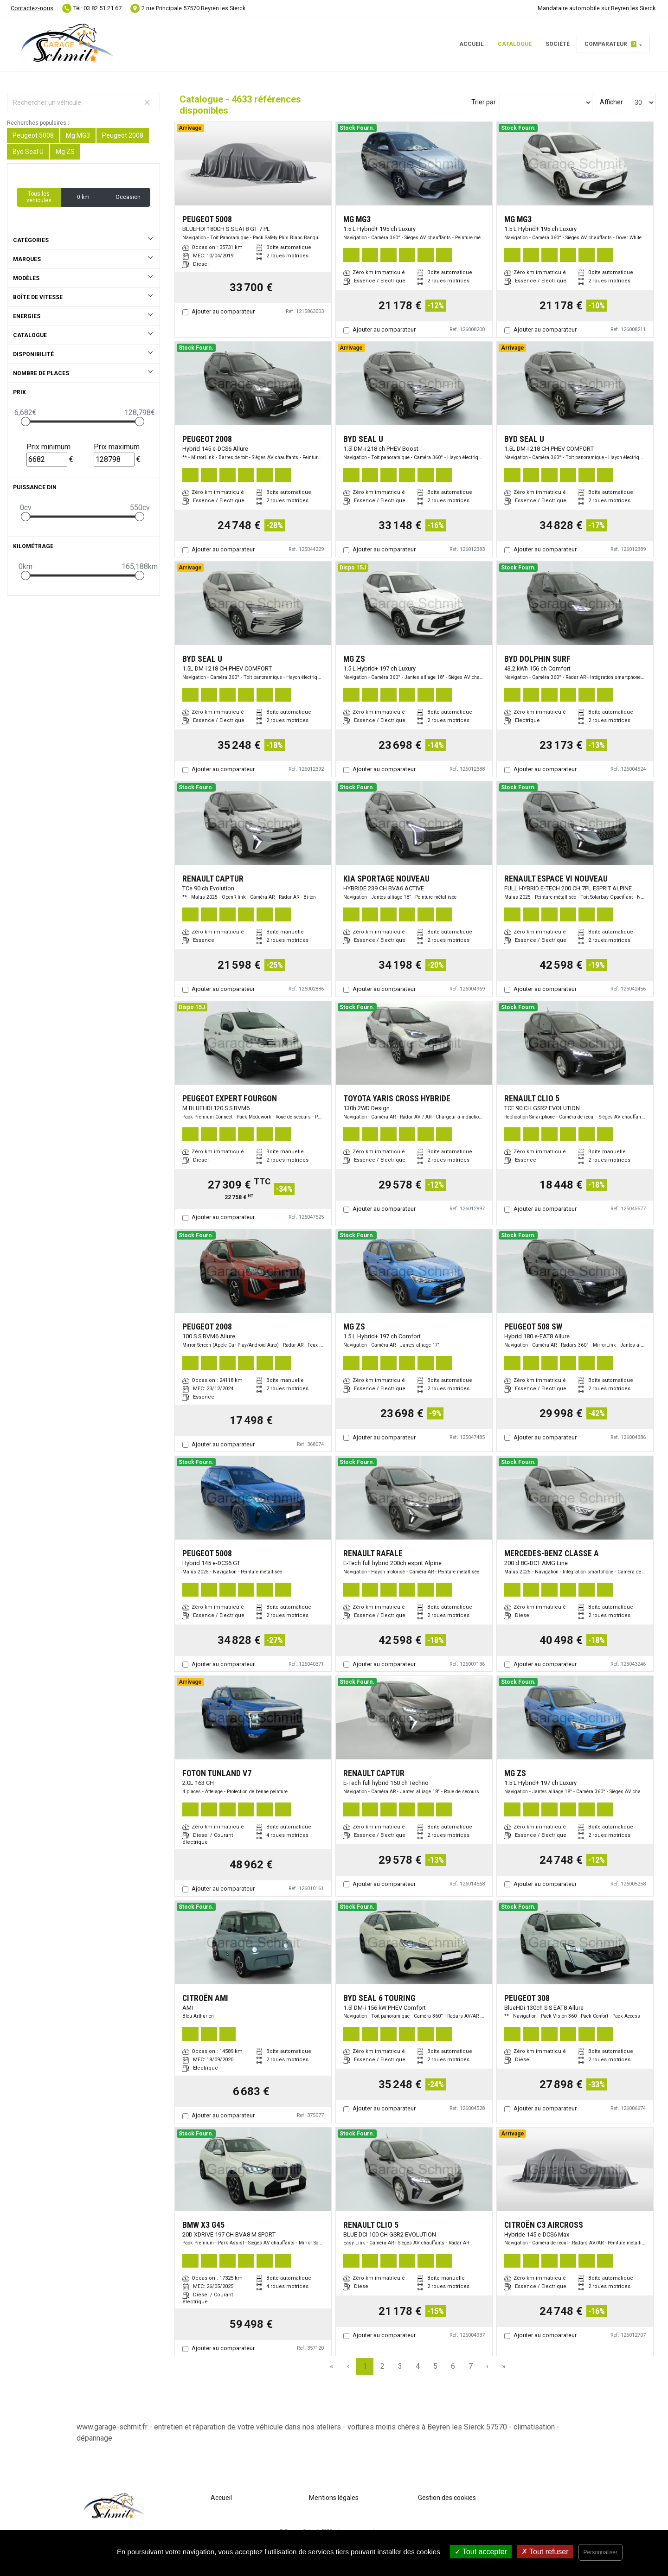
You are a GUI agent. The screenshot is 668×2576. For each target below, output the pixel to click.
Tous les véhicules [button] (38, 197)
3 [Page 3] (400, 2366)
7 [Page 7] (471, 2366)
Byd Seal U (28, 151)
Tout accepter (481, 2552)
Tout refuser (545, 2552)
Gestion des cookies (447, 2497)
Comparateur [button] (610, 44)
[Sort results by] (546, 102)
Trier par (483, 102)
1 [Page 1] (365, 2366)
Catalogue (515, 44)
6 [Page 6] (453, 2366)
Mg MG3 (78, 135)
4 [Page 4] (418, 2366)
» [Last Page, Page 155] (504, 2366)
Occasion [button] (128, 197)
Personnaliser (600, 2552)
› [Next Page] (487, 2366)
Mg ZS (65, 151)
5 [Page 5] (435, 2366)
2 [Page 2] (382, 2366)
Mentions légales (334, 2497)
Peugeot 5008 (33, 135)
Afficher (611, 102)
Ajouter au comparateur (223, 311)
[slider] (25, 421)
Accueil (471, 44)
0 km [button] (83, 197)
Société (558, 44)
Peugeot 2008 (122, 135)
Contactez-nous (32, 8)
